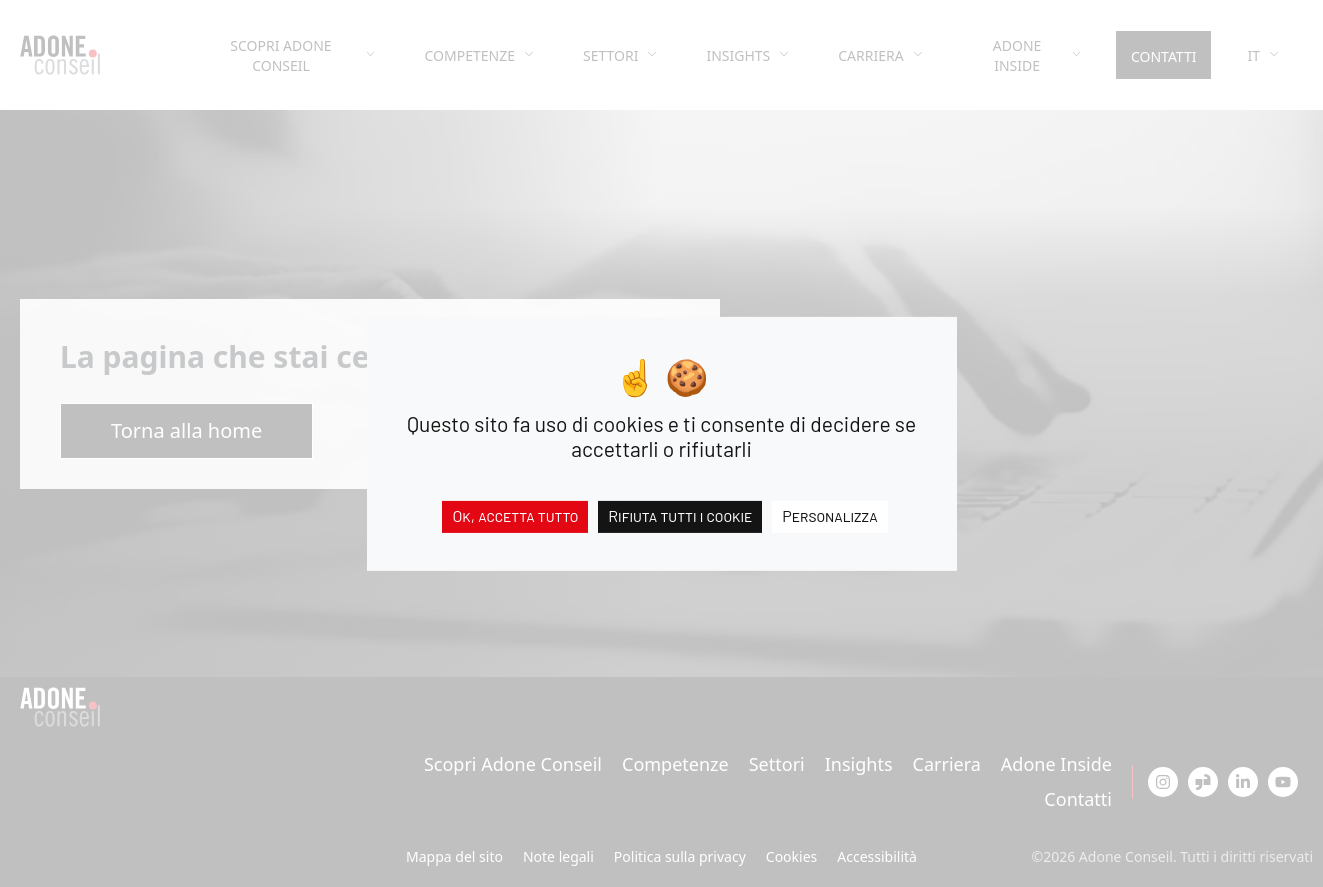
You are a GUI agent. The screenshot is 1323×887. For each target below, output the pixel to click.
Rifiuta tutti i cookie (680, 514)
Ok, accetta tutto (515, 514)
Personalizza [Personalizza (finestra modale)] (829, 514)
